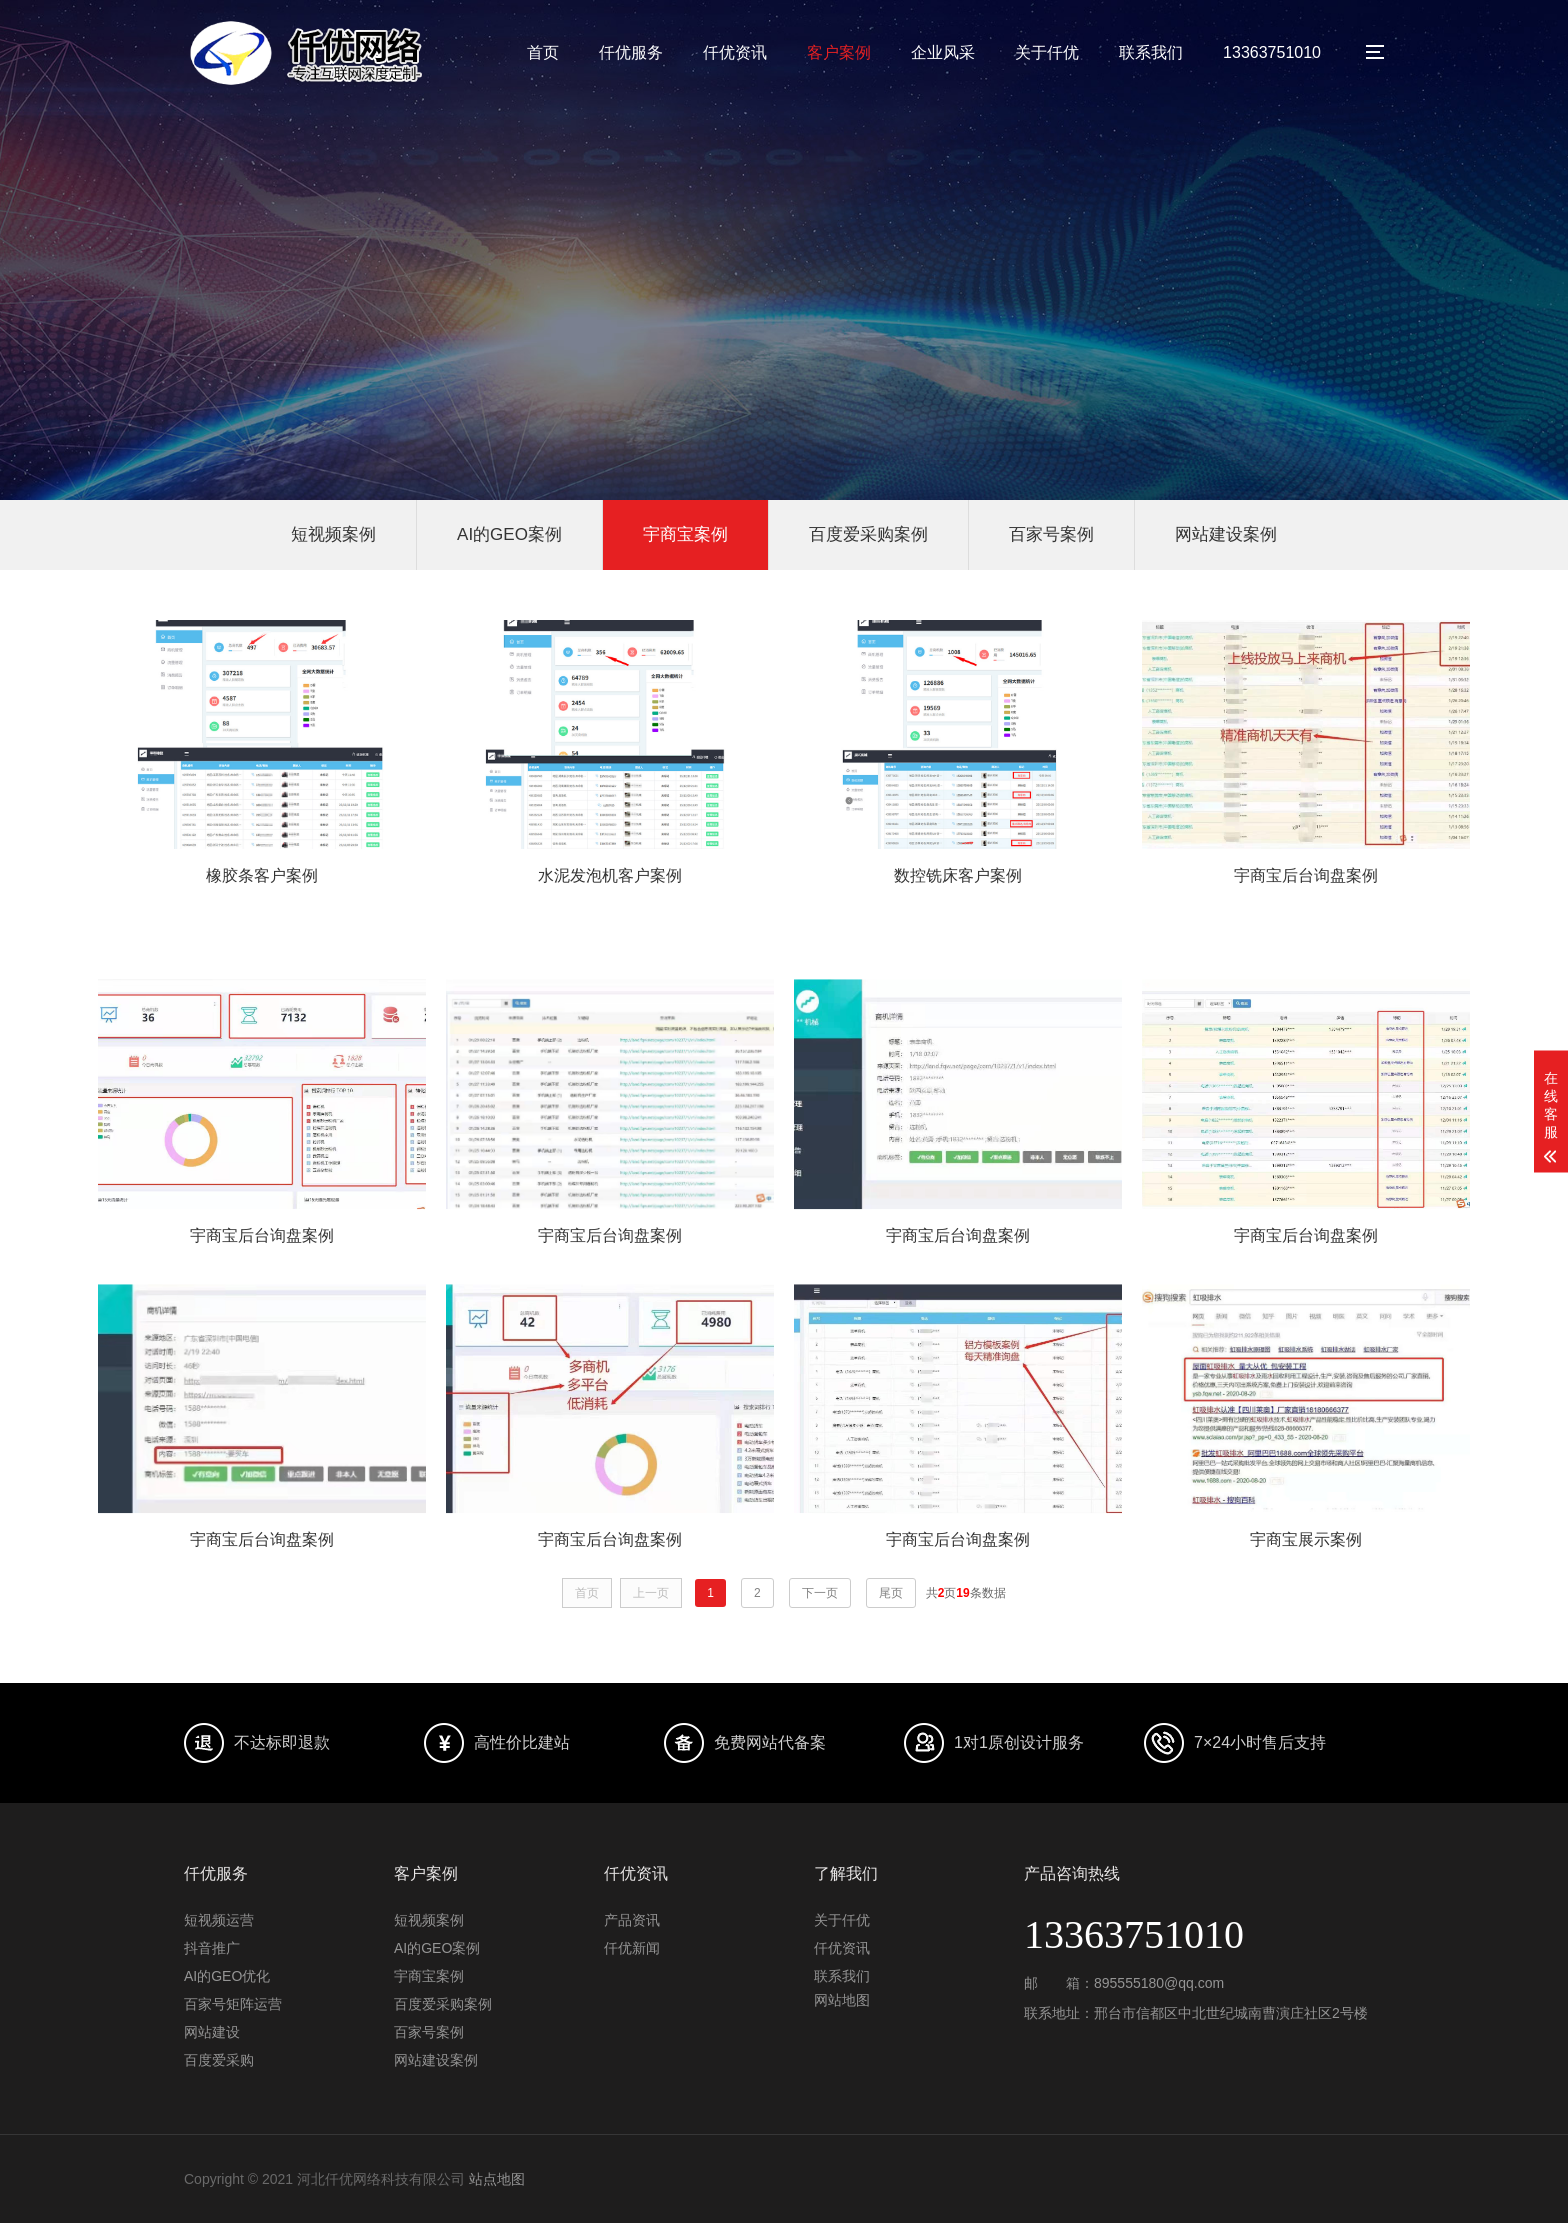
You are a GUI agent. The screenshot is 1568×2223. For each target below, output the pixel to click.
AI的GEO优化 (227, 1976)
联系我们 (1151, 52)
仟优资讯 (735, 52)
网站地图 (842, 2000)
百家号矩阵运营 (233, 2004)
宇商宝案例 (685, 534)
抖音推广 (212, 1948)
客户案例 (839, 52)
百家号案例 (1051, 534)
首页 (543, 52)
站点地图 (497, 2179)
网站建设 (212, 2032)
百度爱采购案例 (868, 534)
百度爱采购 (219, 2060)
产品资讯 (632, 1920)
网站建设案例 (1226, 534)
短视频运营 (219, 1920)
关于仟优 (1047, 52)
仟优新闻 (632, 1948)
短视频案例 (333, 534)
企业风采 (943, 52)
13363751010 (1272, 52)
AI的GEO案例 (509, 534)
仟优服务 (631, 52)
